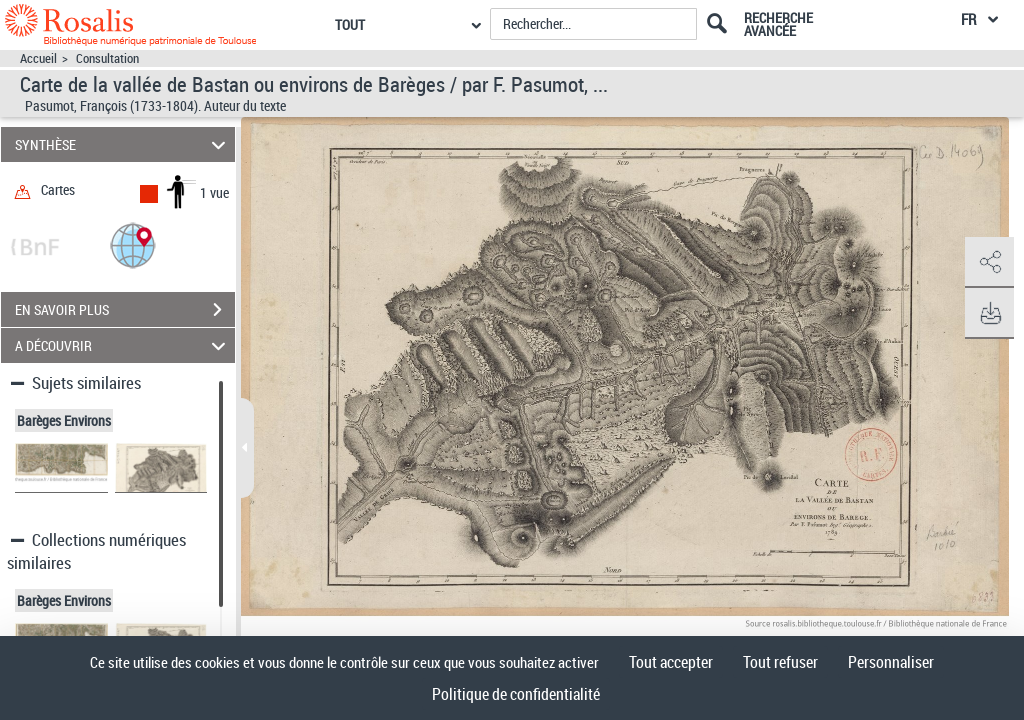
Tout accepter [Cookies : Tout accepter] (671, 662)
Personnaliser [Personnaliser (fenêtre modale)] (891, 662)
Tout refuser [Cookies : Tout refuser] (780, 662)
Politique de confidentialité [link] (516, 694)
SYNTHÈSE (123, 144)
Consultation (107, 58)
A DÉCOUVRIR (123, 345)
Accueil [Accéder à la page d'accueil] (38, 58)
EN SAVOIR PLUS (125, 310)
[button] (133, 244)
